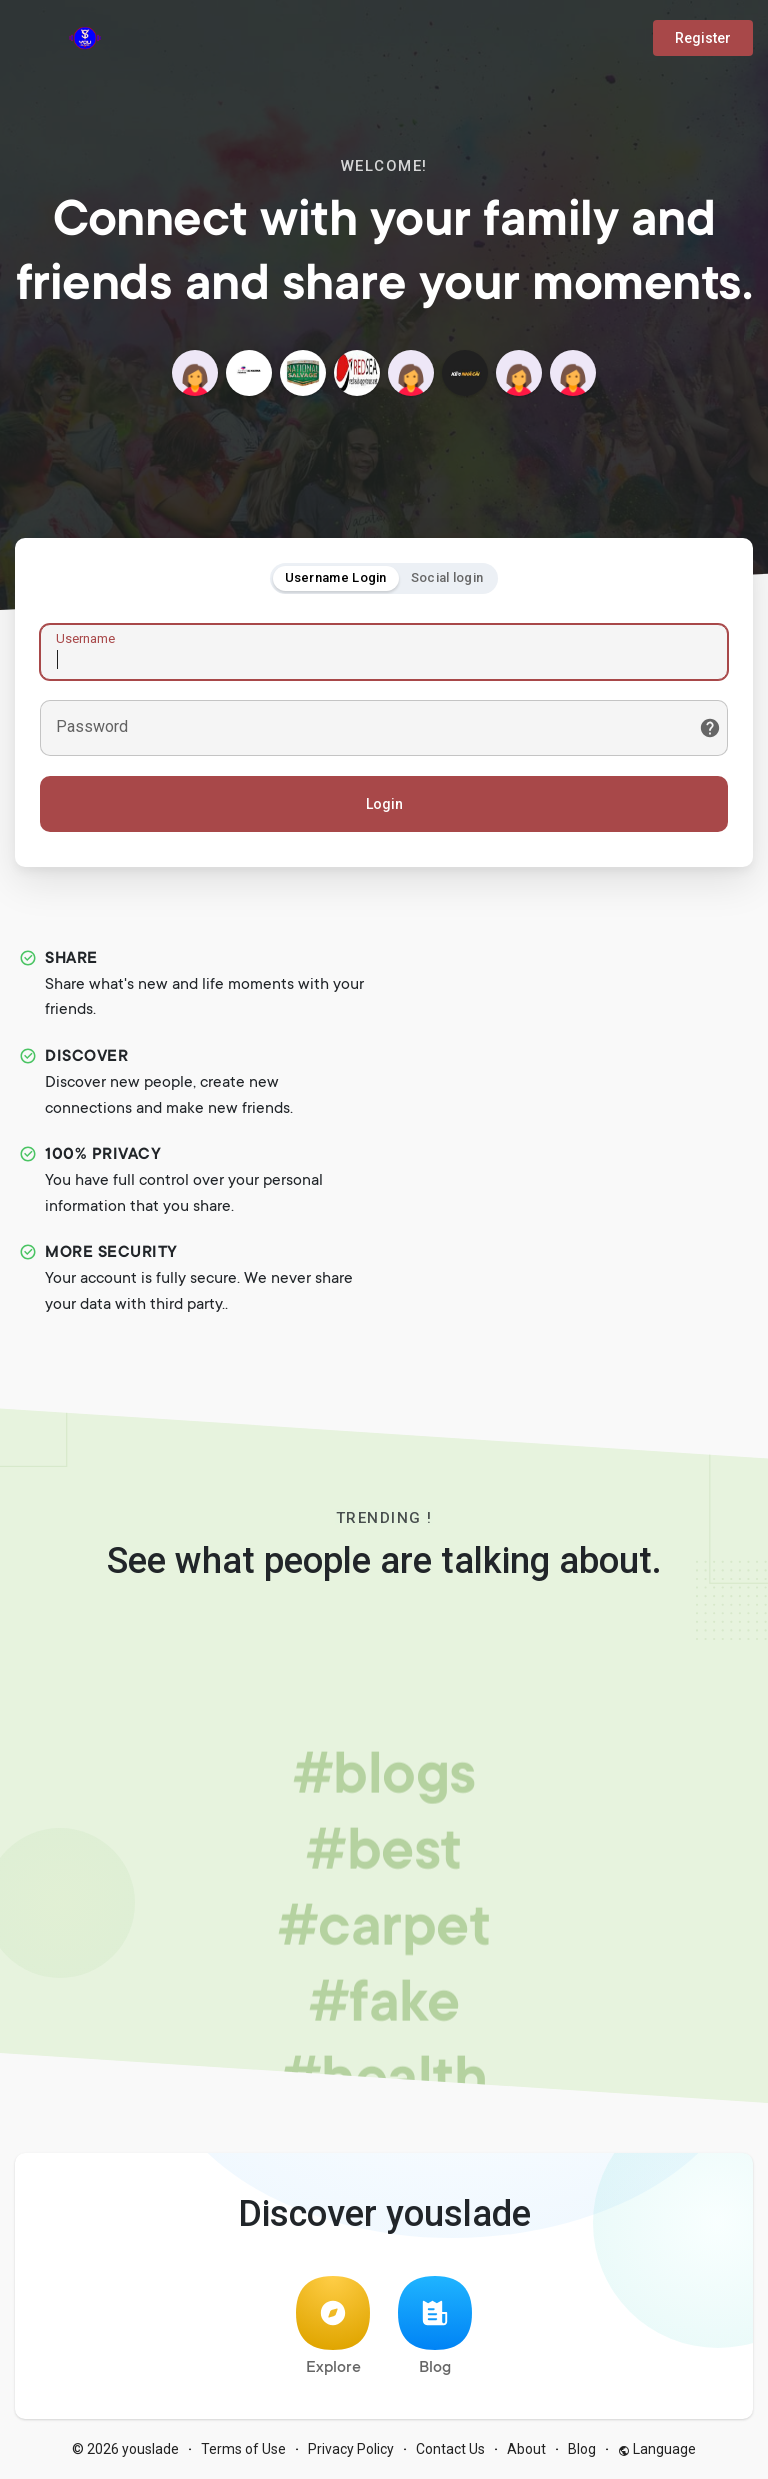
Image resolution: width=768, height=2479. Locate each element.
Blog (435, 2326)
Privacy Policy (351, 2449)
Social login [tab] (447, 577)
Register (703, 38)
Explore (333, 2326)
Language (657, 2449)
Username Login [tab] (336, 577)
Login (384, 804)
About (526, 2449)
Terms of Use (243, 2449)
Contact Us (450, 2449)
